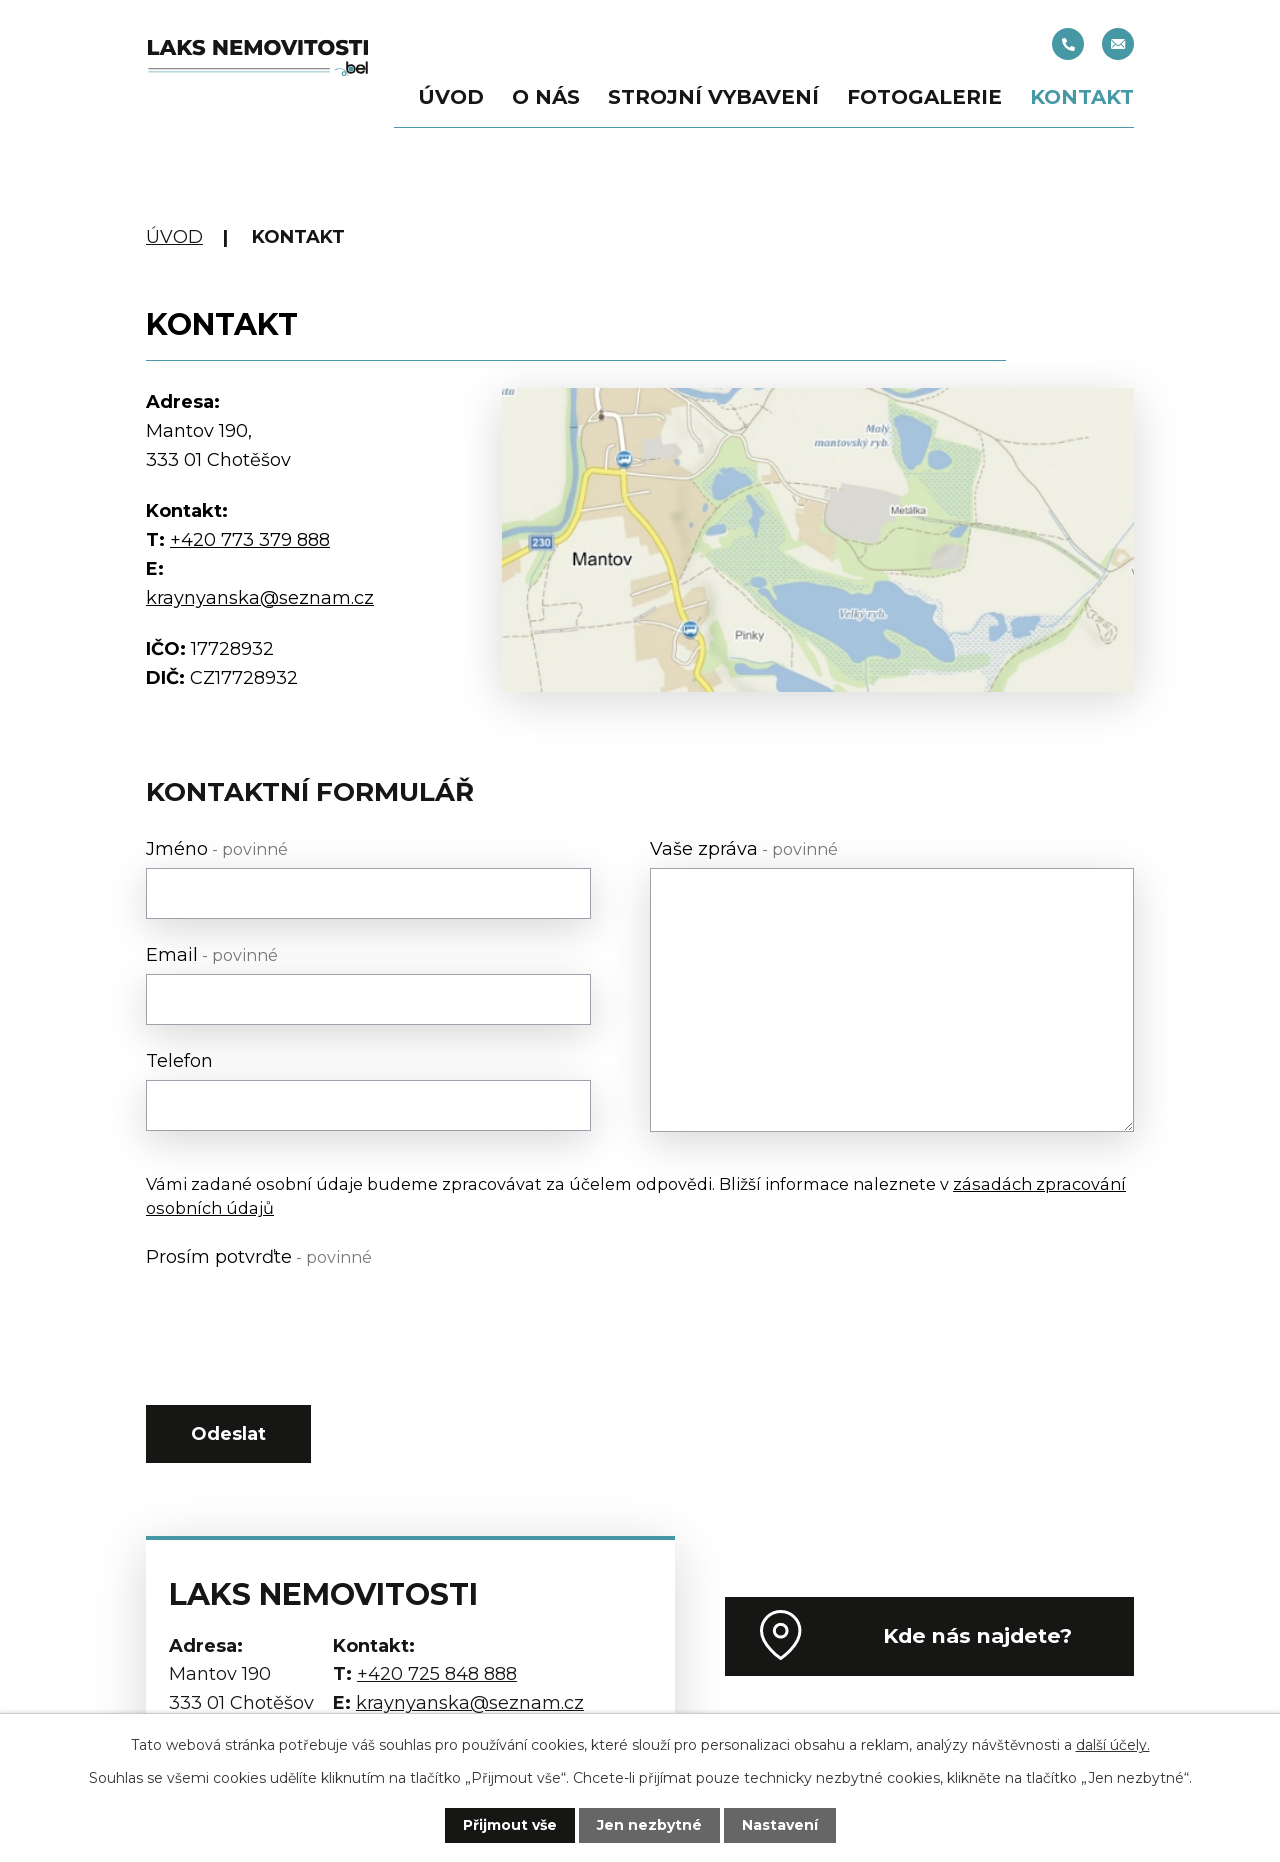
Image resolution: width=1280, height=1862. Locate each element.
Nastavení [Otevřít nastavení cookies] (780, 1825)
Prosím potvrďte (259, 1257)
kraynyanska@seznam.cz (1118, 44)
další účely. (1113, 1745)
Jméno (217, 849)
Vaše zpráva (744, 849)
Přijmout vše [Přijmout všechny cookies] (510, 1825)
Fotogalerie (924, 97)
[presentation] (298, 1315)
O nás (546, 97)
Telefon (179, 1061)
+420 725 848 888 (1068, 44)
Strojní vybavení (713, 97)
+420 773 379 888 (250, 540)
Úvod (451, 97)
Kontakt (1082, 97)
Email (212, 955)
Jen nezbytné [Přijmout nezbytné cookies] (649, 1825)
